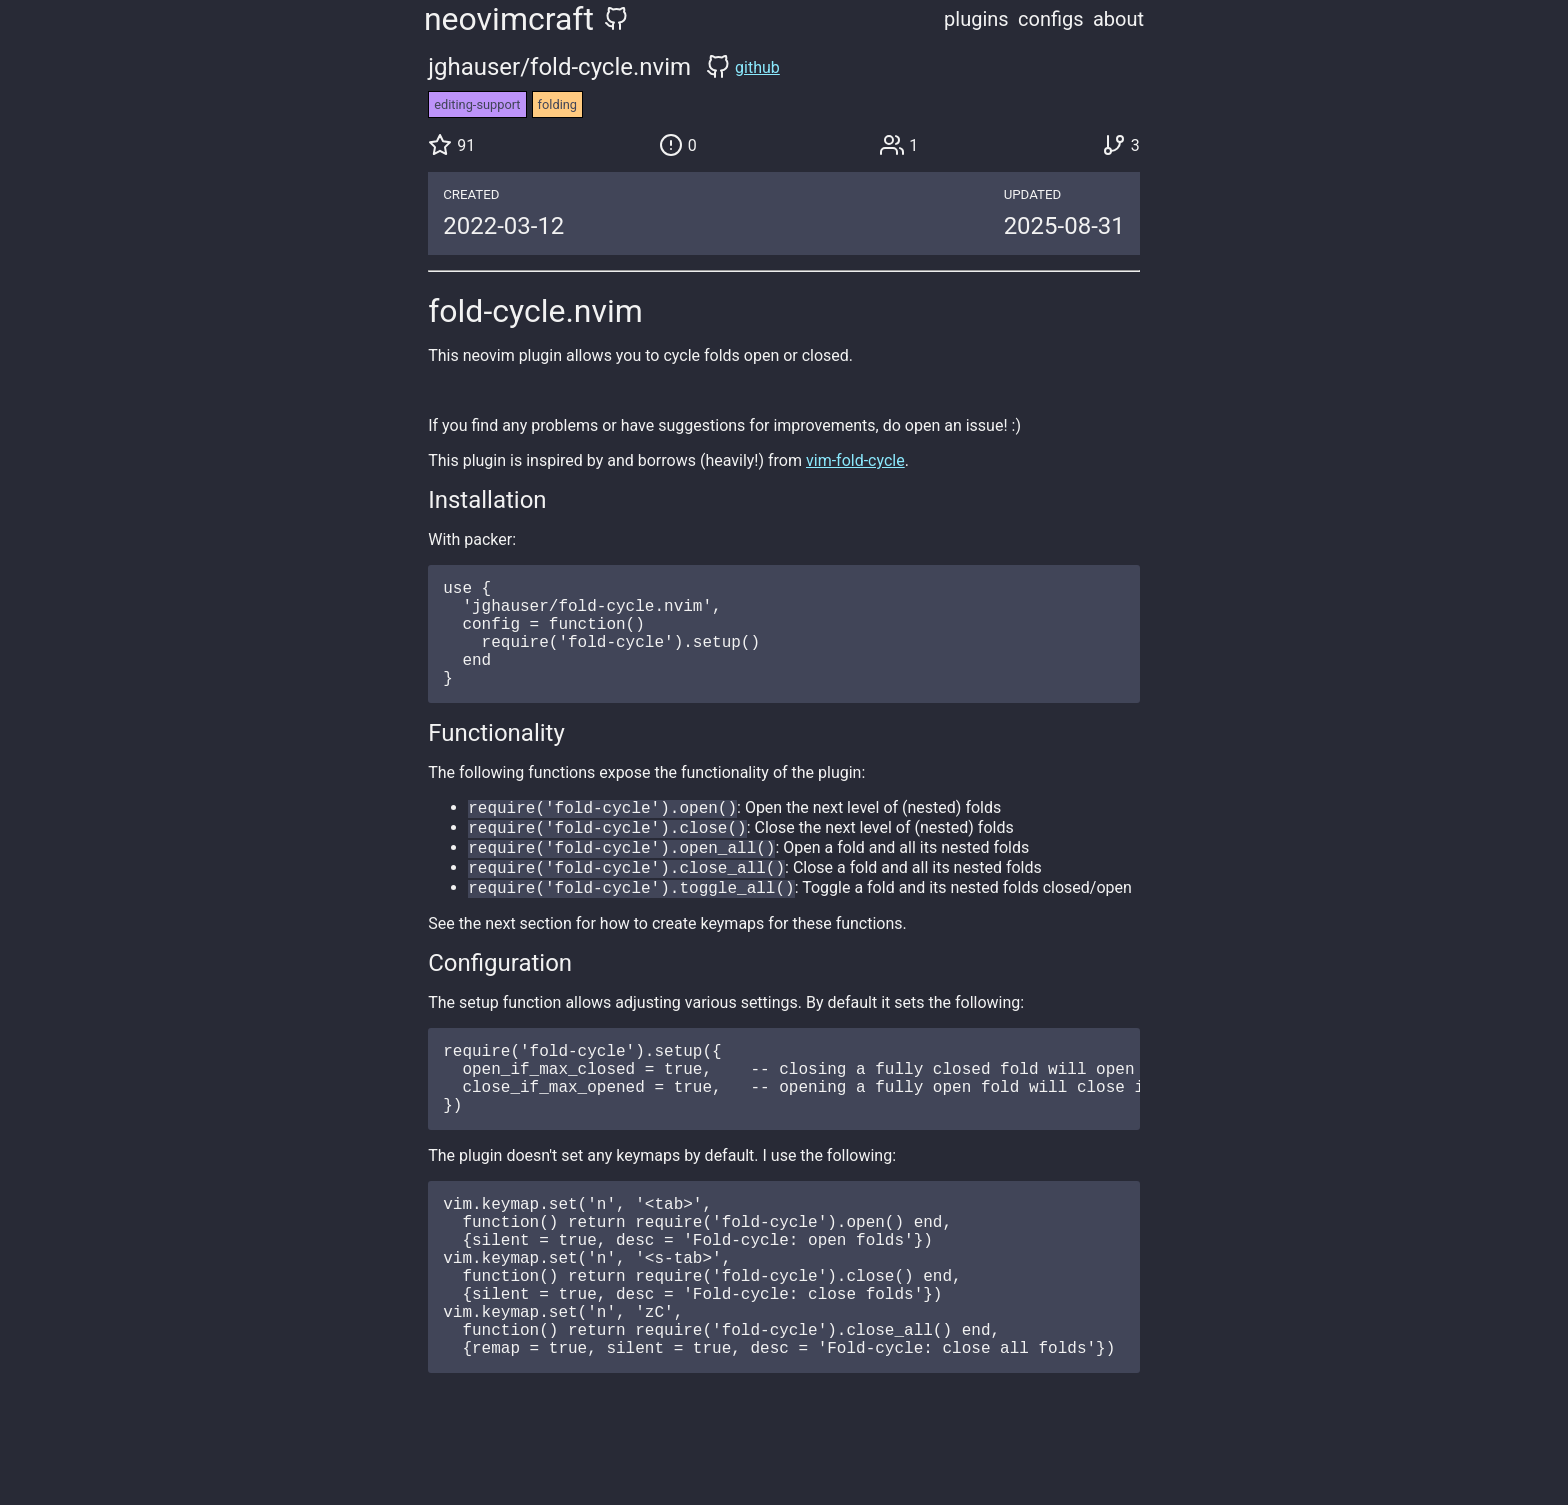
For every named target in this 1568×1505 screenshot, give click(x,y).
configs (1051, 19)
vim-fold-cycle (855, 460)
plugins (976, 19)
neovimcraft (509, 19)
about (1118, 19)
